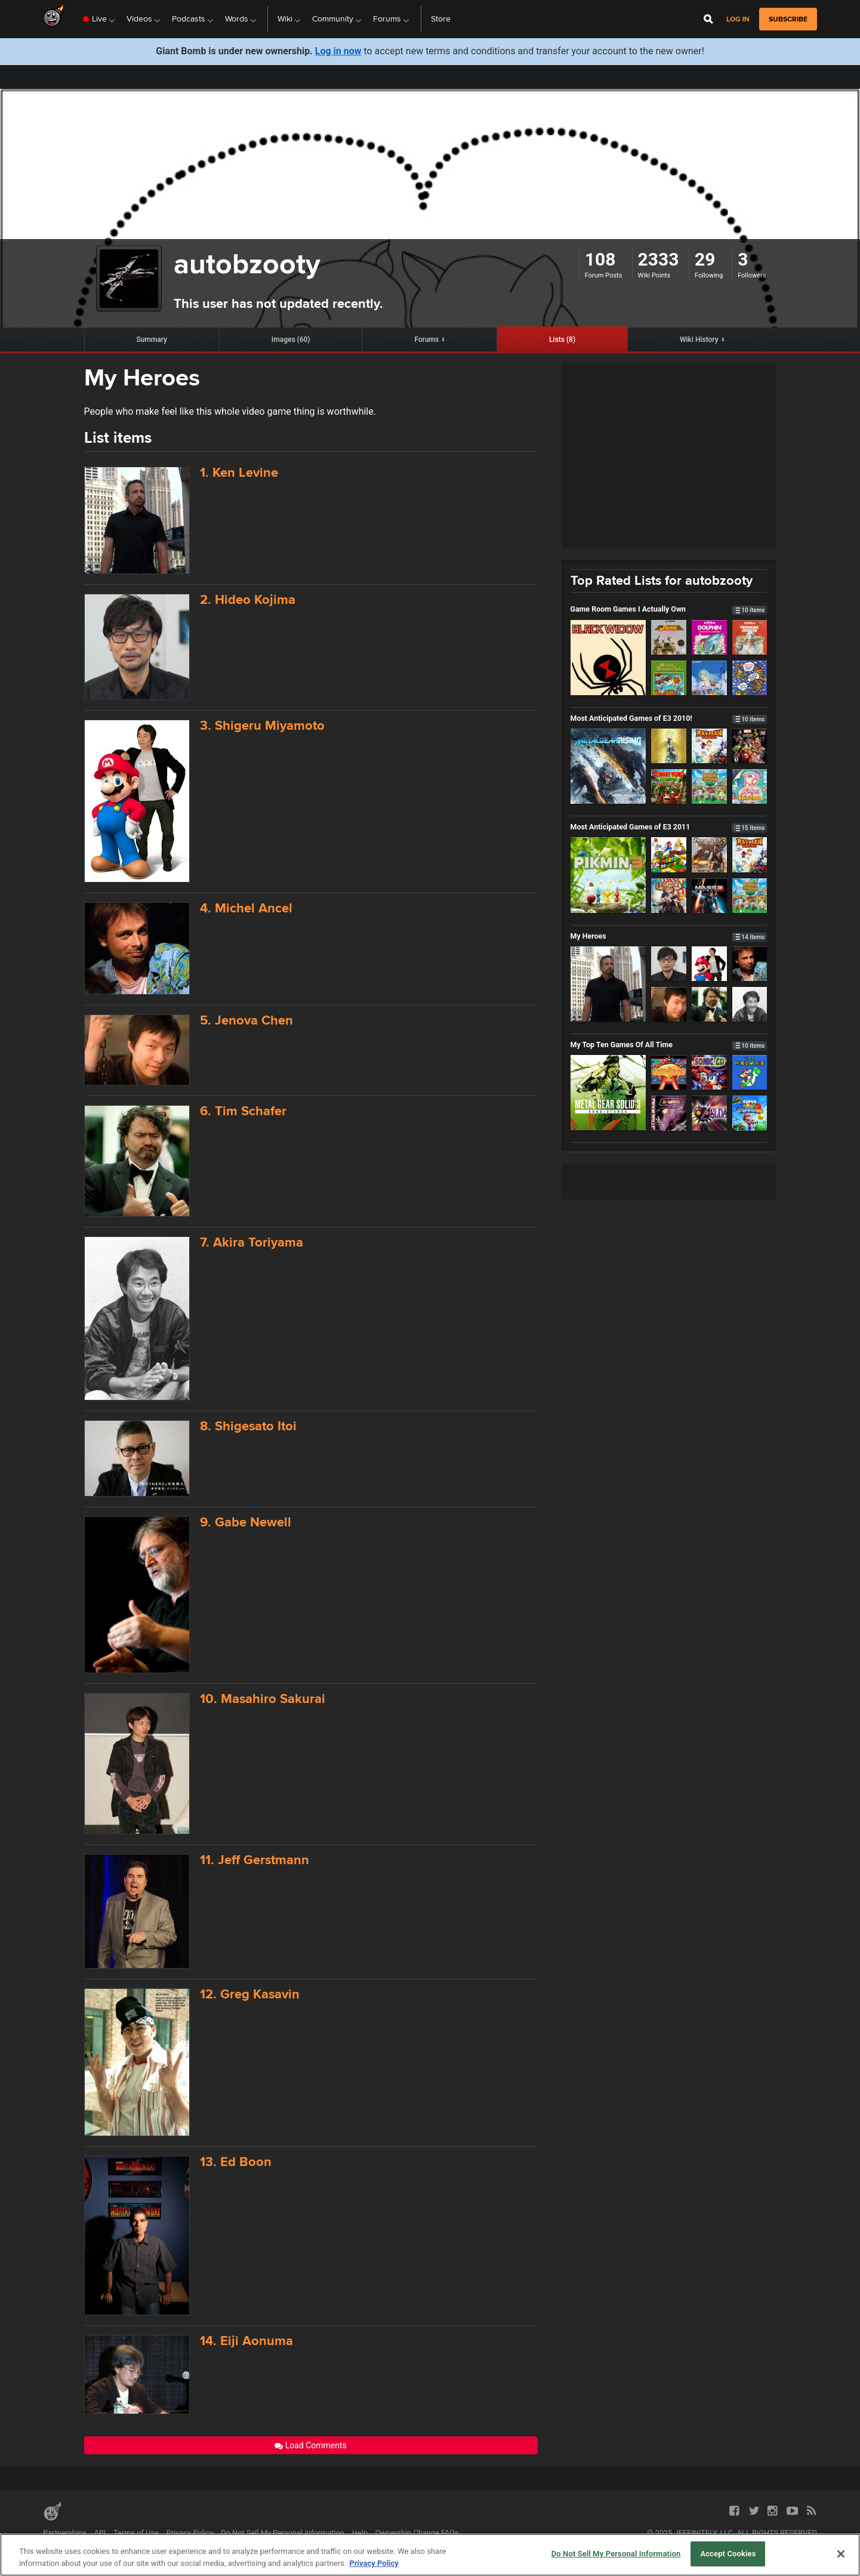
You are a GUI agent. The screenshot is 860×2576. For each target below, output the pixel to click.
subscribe (788, 19)
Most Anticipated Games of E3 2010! (669, 718)
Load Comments (311, 2445)
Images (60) (291, 339)
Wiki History (699, 339)
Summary (151, 339)
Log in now (338, 51)
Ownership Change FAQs (417, 2532)
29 (705, 259)
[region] (430, 2555)
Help (360, 2532)
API (100, 2532)
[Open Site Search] (708, 19)
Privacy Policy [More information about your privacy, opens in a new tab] (373, 2563)
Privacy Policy (190, 2532)
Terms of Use (136, 2532)
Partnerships (65, 2532)
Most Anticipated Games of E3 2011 (669, 826)
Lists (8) (562, 339)
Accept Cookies (728, 2553)
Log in (738, 19)
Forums (426, 339)
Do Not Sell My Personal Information (282, 2532)
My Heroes (669, 935)
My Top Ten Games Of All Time (669, 1044)
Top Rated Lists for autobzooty (662, 580)
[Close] (841, 2554)
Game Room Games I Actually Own (669, 608)
